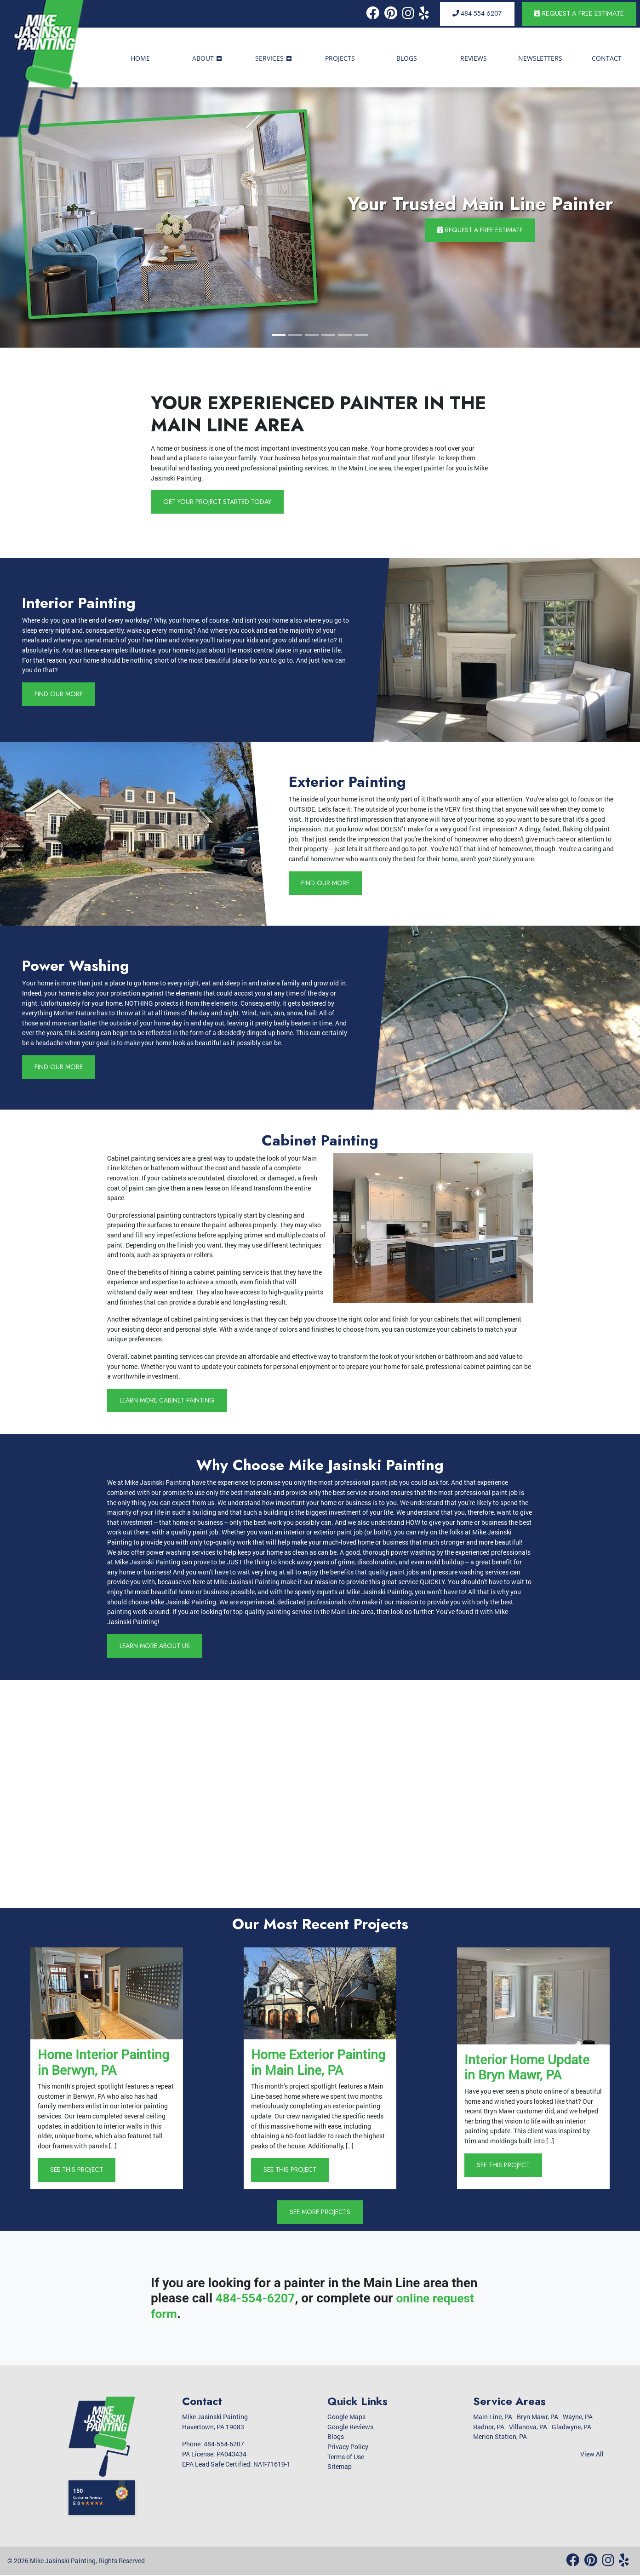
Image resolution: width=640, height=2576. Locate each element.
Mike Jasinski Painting (63, 2562)
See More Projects (320, 2212)
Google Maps (346, 2418)
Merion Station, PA (500, 2437)
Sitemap (339, 2467)
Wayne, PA (578, 2418)
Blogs (335, 2437)
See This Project (77, 2170)
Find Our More (59, 693)
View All (592, 2455)
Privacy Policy (347, 2448)
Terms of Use (345, 2457)
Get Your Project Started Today (218, 501)
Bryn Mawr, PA (537, 2418)
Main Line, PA (492, 2418)
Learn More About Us (156, 1646)
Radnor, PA (488, 2428)
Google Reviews (350, 2428)
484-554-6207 (477, 13)
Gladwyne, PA (571, 2428)
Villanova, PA (528, 2428)
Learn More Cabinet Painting (170, 1400)
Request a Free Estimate (579, 13)
